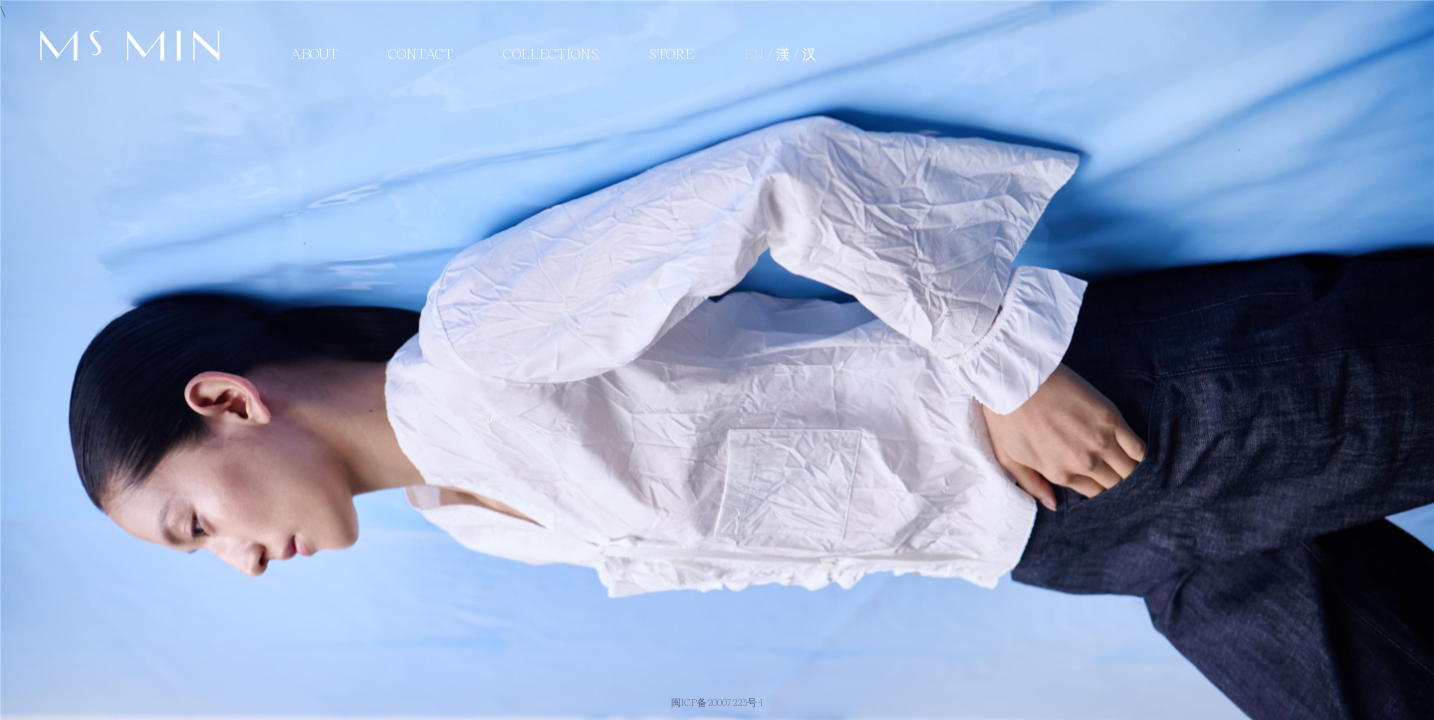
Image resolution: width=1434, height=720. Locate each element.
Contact (420, 53)
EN (755, 53)
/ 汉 (804, 53)
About (314, 53)
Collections (551, 53)
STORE (671, 53)
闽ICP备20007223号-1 (717, 702)
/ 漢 (780, 53)
